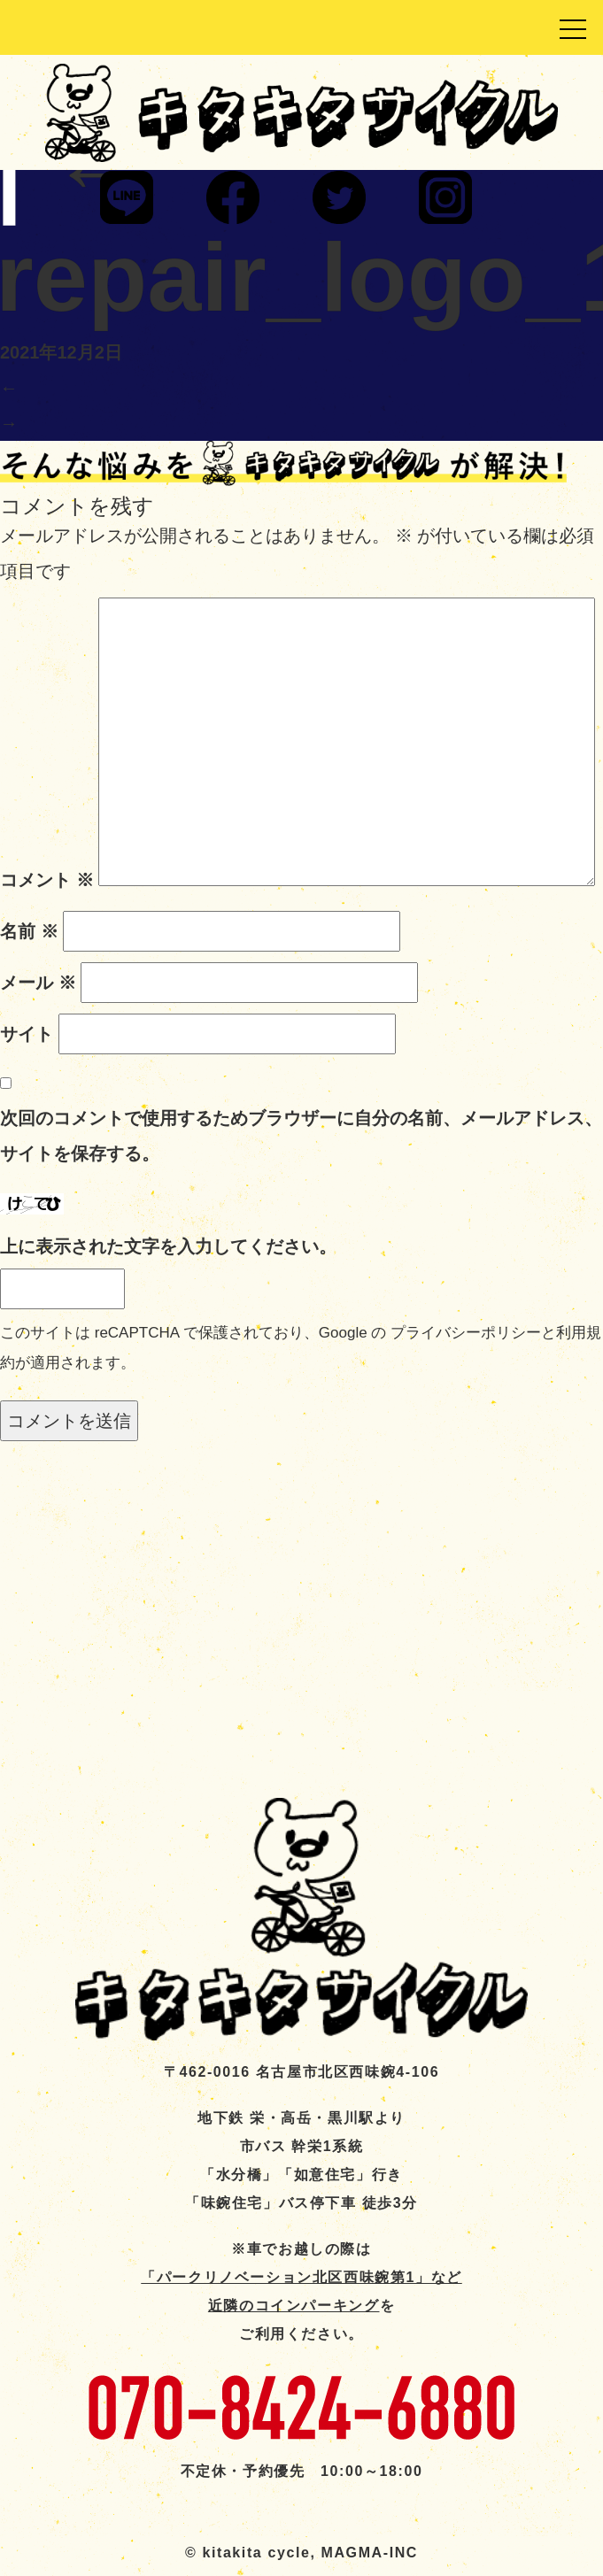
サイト (26, 1034)
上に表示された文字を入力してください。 (168, 1246)
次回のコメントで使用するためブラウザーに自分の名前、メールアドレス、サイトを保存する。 (301, 1135)
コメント (47, 880)
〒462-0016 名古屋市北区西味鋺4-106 (301, 2071)
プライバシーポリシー (465, 1332)
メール (38, 982)
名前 (29, 931)
